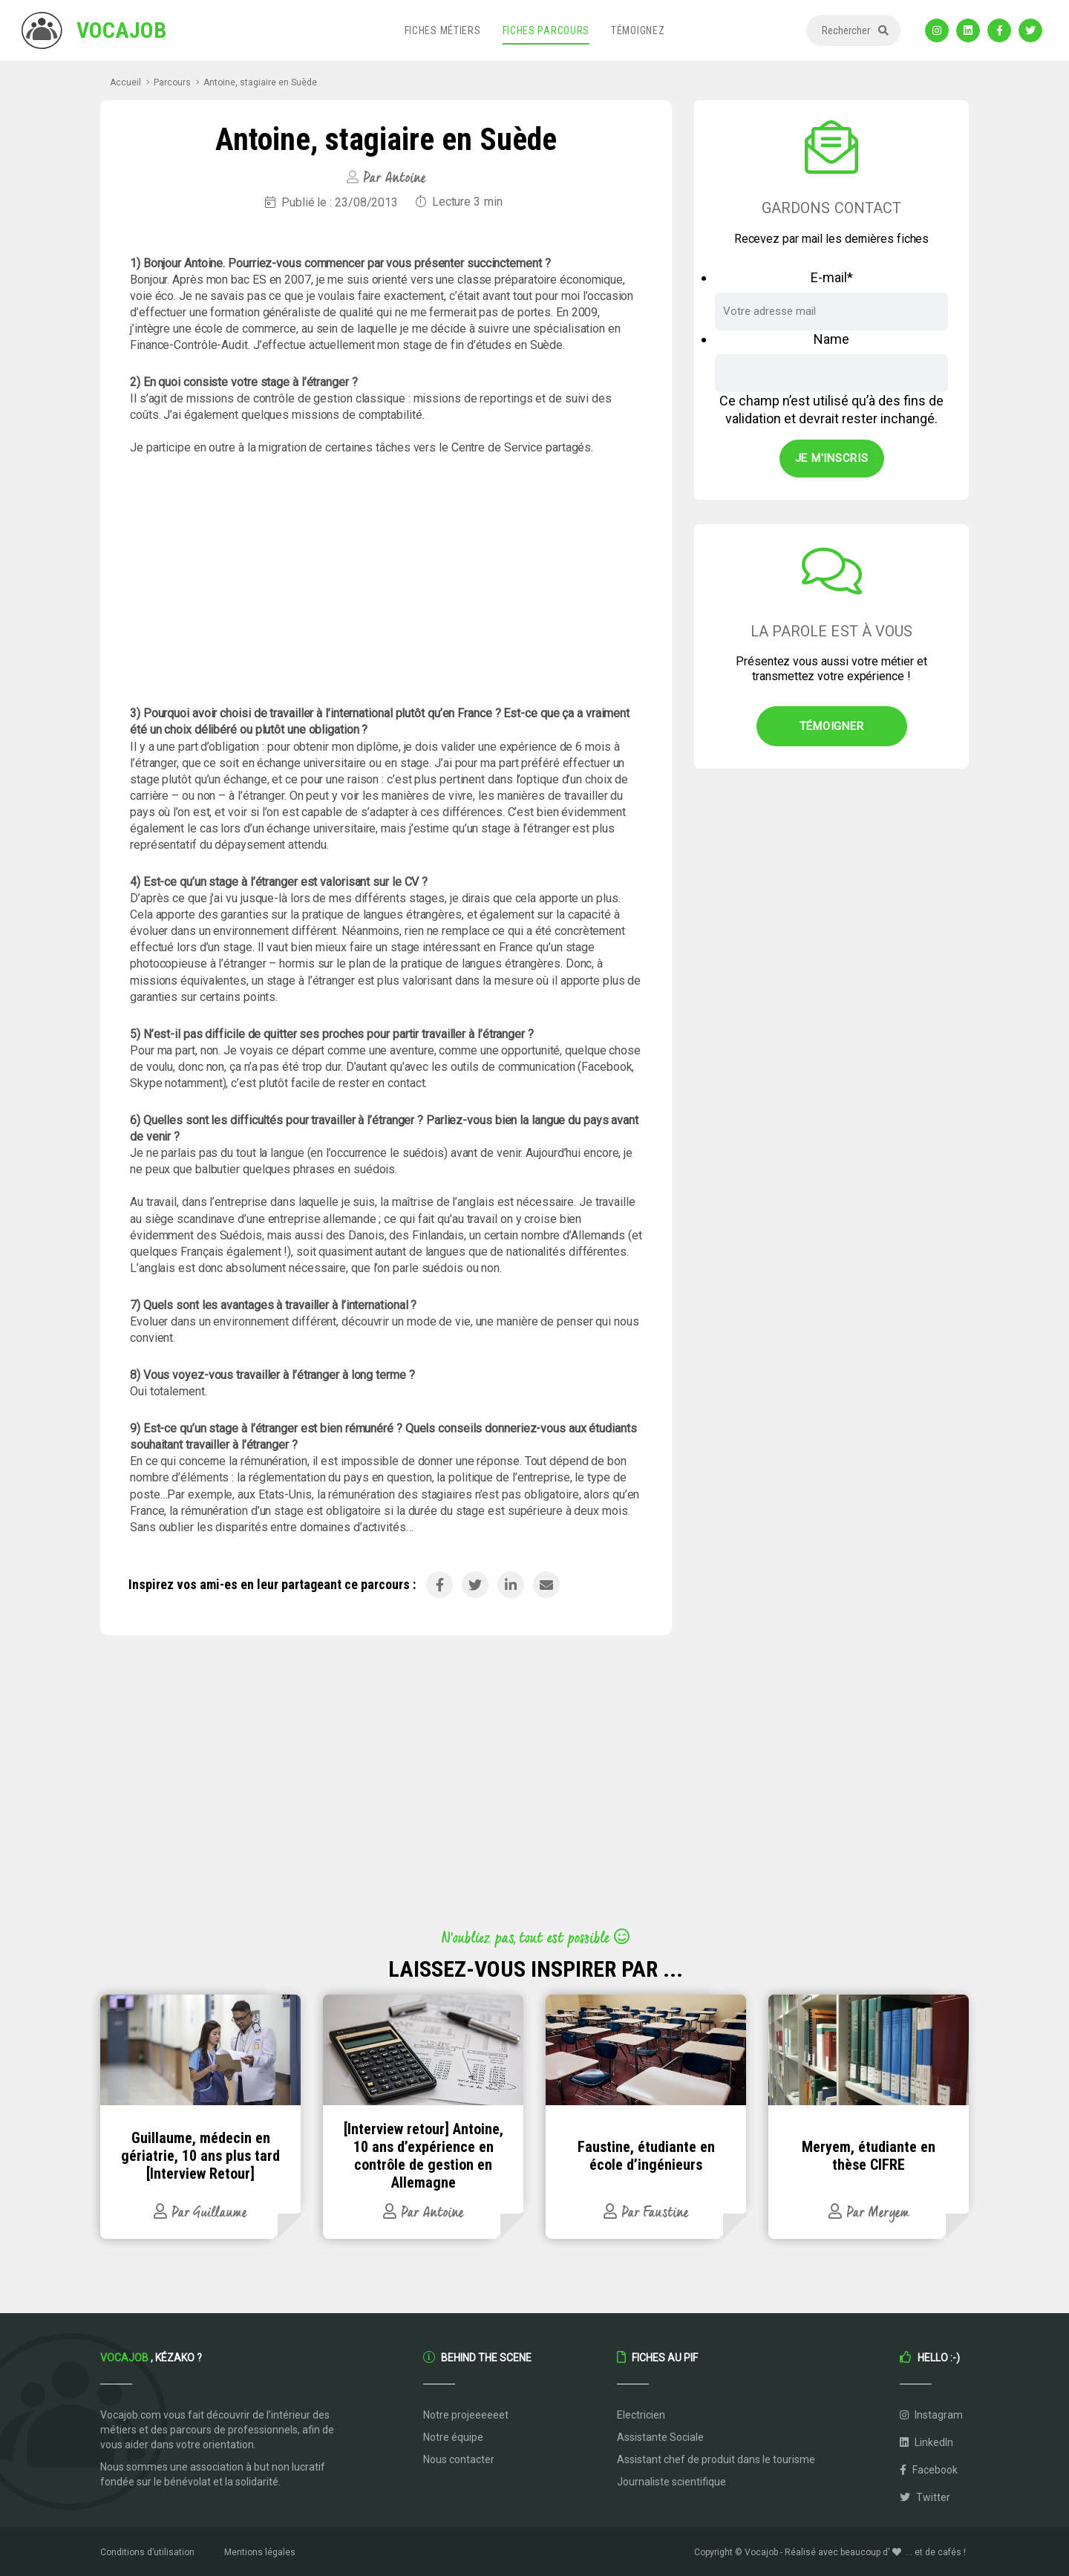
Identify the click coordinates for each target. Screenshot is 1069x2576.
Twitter (925, 2497)
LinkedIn (926, 2442)
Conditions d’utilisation (147, 2552)
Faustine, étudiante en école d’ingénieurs (646, 2156)
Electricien (641, 2415)
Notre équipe (453, 2437)
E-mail (832, 277)
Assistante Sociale (660, 2437)
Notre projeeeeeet (466, 2415)
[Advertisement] (386, 581)
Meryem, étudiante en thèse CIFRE (868, 2156)
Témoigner (832, 726)
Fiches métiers (443, 30)
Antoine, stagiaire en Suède (260, 82)
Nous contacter (458, 2459)
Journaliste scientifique (671, 2482)
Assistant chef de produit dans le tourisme (716, 2459)
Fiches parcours (546, 30)
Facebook (929, 2470)
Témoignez (637, 30)
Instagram (931, 2415)
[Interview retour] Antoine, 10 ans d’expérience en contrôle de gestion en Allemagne (423, 2155)
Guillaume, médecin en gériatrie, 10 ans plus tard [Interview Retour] (200, 2155)
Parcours (172, 82)
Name (831, 339)
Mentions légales (259, 2552)
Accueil (125, 82)
